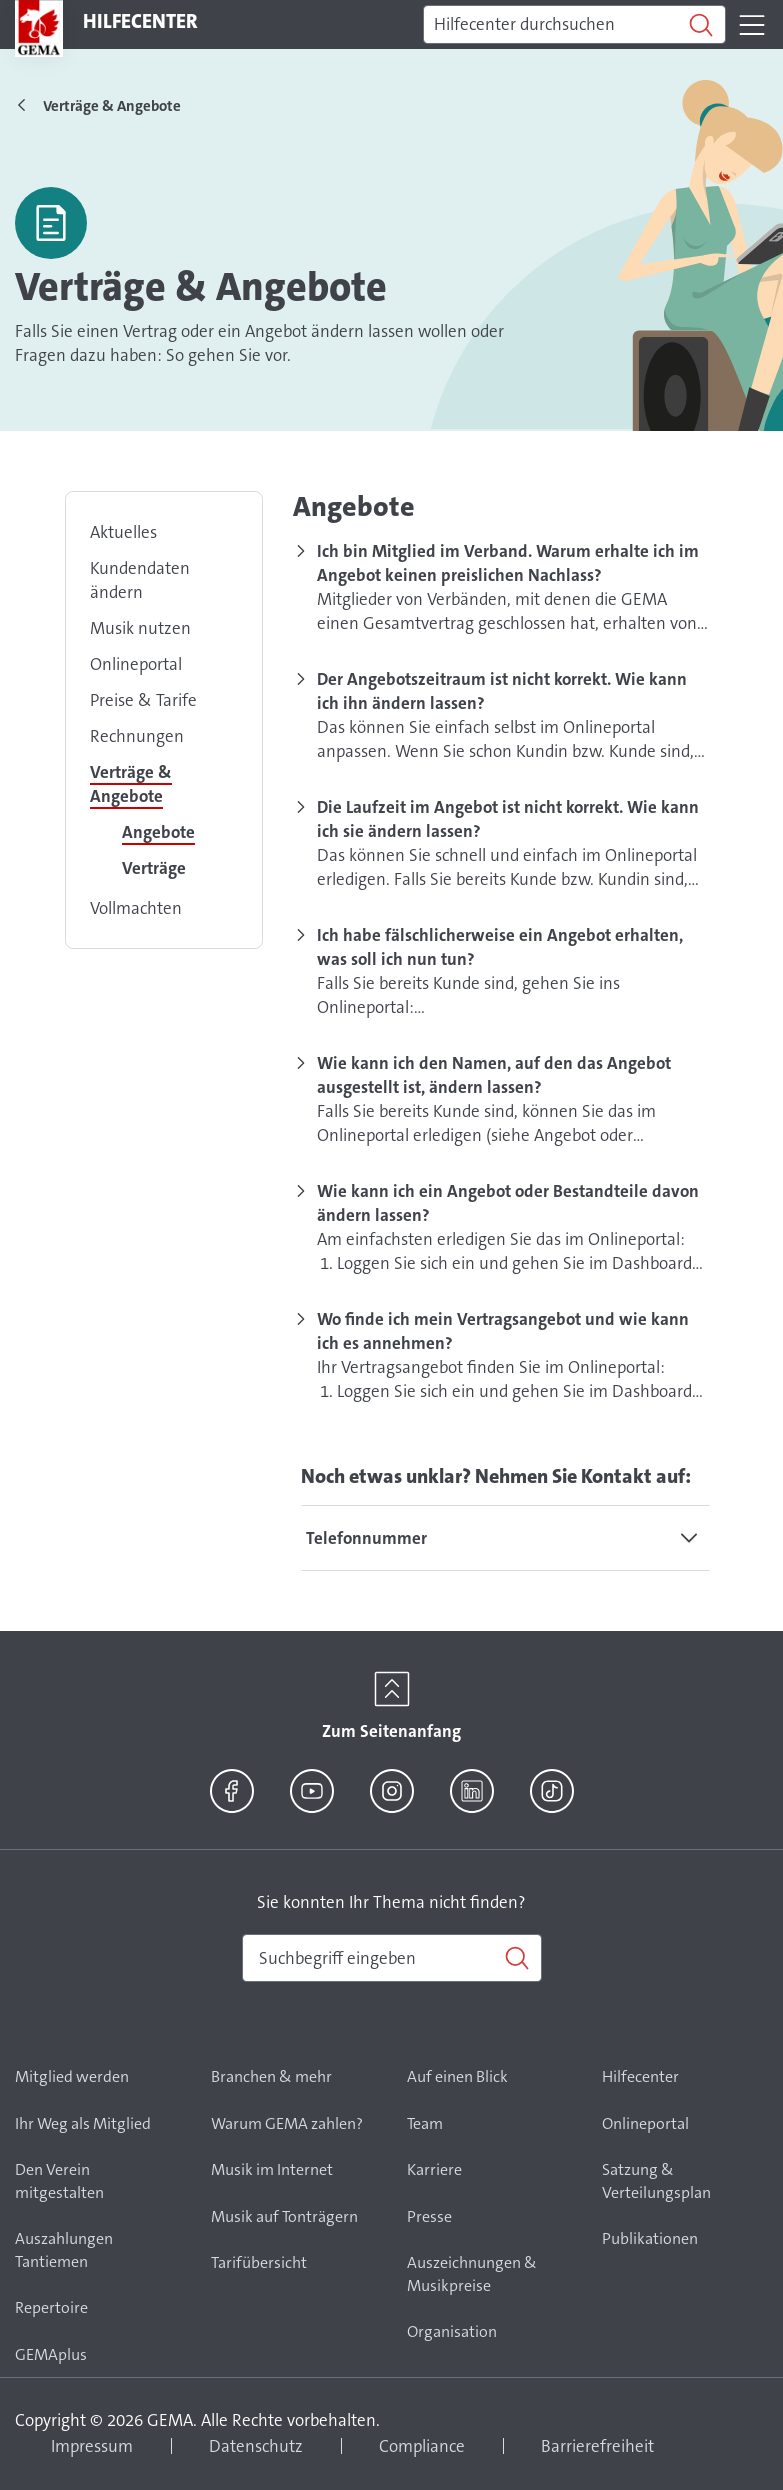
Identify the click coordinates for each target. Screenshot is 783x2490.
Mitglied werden (72, 2076)
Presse (429, 2216)
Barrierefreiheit (597, 2446)
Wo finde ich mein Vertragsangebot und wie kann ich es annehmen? (503, 1331)
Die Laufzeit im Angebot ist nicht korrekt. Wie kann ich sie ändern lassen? (508, 819)
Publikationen (650, 2238)
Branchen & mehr (271, 2076)
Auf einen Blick (457, 2076)
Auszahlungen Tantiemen (64, 2250)
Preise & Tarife (143, 700)
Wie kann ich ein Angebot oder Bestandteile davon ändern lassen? (508, 1203)
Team (425, 2123)
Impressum (92, 2446)
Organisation (452, 2331)
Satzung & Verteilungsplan (656, 2181)
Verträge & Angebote (131, 784)
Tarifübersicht (259, 2262)
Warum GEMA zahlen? (287, 2123)
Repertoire (51, 2307)
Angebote (158, 832)
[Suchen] (574, 25)
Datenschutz (256, 2446)
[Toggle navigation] (752, 25)
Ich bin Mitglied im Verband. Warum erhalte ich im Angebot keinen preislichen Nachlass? (508, 563)
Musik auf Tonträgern (284, 2216)
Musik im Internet (272, 2169)
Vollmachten (136, 908)
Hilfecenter (640, 2076)
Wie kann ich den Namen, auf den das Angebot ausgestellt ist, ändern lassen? (494, 1075)
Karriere (434, 2169)
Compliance (422, 2446)
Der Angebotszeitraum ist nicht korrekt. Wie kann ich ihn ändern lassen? (502, 691)
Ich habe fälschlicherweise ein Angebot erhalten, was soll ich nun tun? (500, 947)
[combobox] (392, 1958)
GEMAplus (51, 2354)
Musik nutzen (140, 628)
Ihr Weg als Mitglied (83, 2123)
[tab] (505, 1538)
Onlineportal (136, 664)
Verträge (154, 868)
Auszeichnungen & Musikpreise (472, 2274)
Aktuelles (123, 532)
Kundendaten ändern (140, 580)
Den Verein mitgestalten (59, 2181)
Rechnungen (137, 736)
